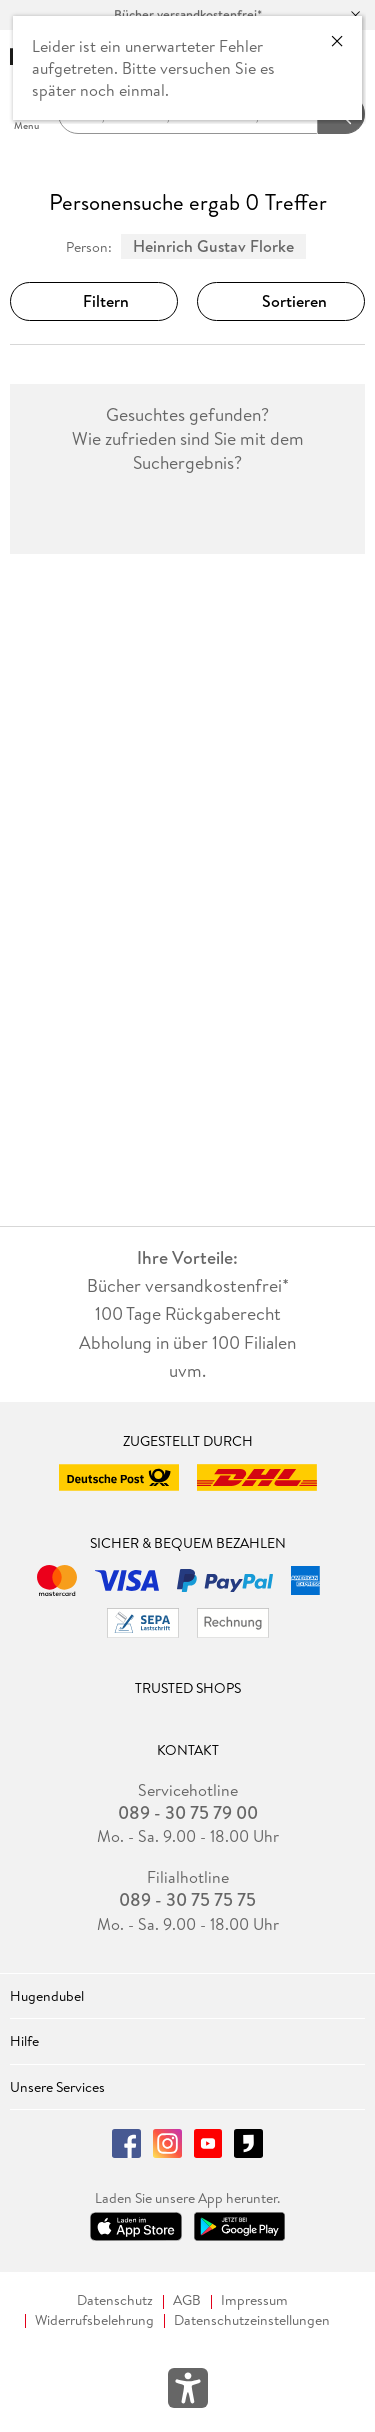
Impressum (254, 2300)
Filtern (94, 301)
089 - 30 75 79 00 (188, 1813)
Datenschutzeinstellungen (252, 2320)
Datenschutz (115, 2300)
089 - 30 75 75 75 (187, 1900)
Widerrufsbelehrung (94, 2320)
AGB (187, 2300)
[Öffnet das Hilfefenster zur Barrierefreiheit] (188, 2392)
